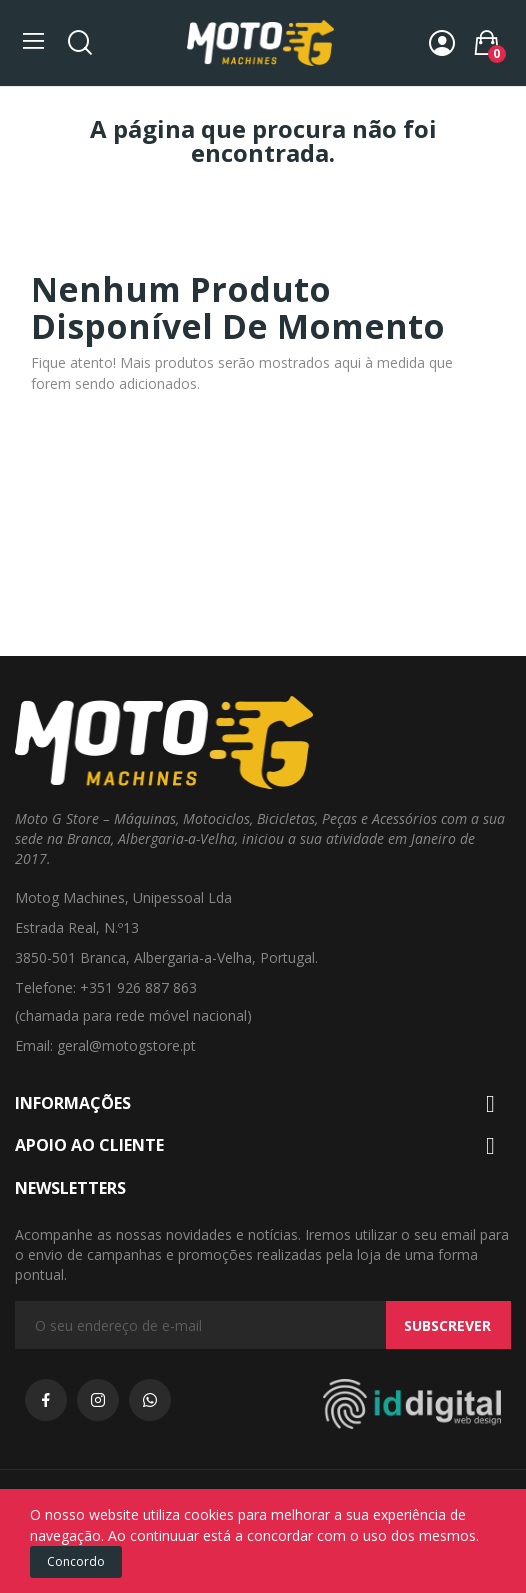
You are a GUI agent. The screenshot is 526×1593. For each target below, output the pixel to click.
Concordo (76, 1561)
